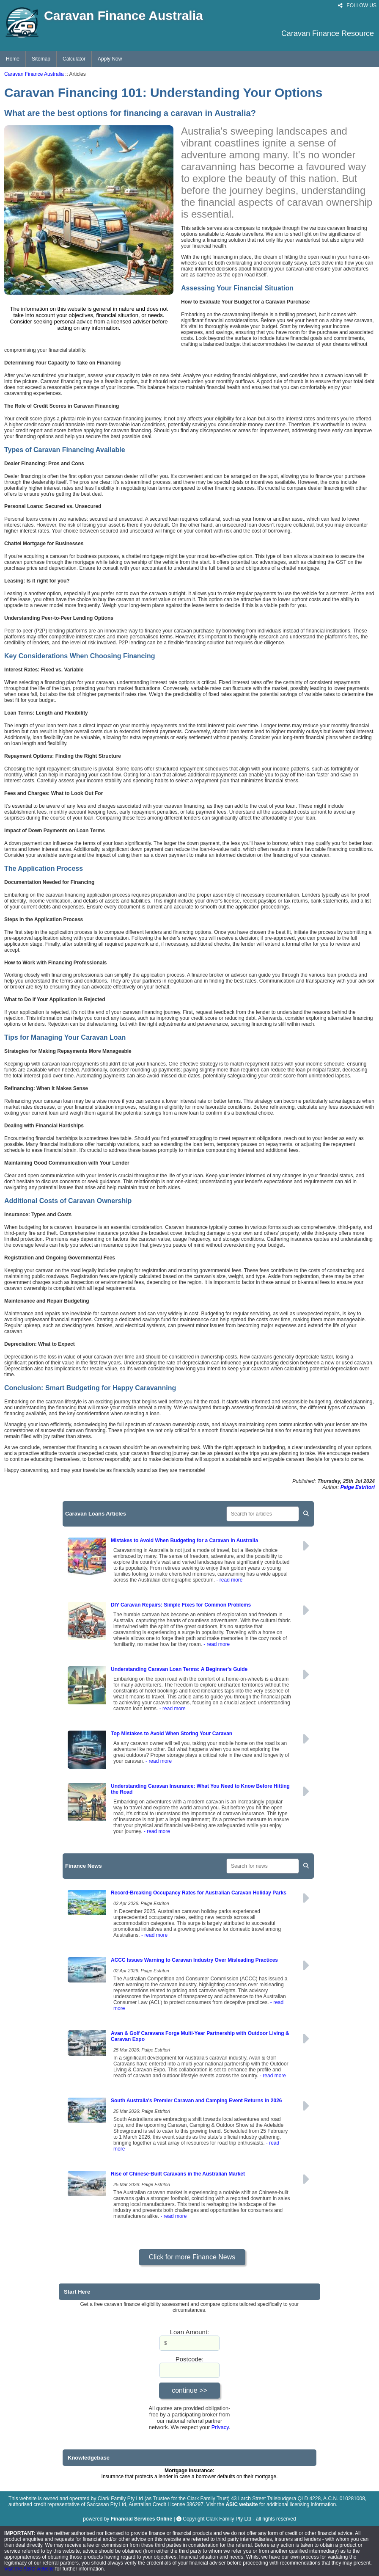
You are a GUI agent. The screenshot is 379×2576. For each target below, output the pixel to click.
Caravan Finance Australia (34, 74)
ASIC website (241, 2504)
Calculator (74, 59)
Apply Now (110, 59)
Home (12, 59)
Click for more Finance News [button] (192, 2257)
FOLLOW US (357, 5)
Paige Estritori (358, 1487)
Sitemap (41, 59)
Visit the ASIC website (29, 2569)
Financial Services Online (141, 2519)
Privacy (220, 2427)
